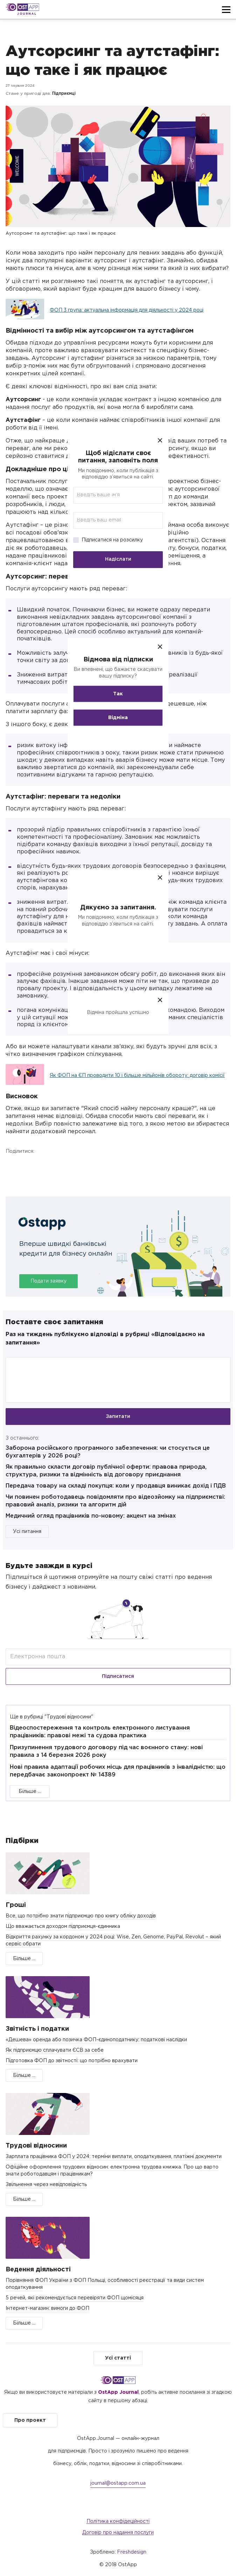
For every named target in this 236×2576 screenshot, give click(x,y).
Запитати (118, 1416)
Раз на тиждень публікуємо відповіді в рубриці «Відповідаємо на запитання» (105, 1339)
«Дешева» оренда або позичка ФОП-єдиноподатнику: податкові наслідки (96, 2040)
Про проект (30, 2420)
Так (118, 693)
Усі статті (118, 2358)
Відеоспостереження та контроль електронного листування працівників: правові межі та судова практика (100, 1731)
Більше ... (30, 1791)
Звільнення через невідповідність (46, 2185)
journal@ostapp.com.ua (118, 2483)
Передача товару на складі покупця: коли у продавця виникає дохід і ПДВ (116, 1486)
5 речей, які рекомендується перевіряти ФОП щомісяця (75, 2298)
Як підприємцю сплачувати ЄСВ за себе (55, 2050)
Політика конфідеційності (118, 2521)
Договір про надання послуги (118, 2533)
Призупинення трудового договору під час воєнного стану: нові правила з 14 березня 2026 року (106, 1751)
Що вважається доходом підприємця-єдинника (63, 1926)
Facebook (13, 1167)
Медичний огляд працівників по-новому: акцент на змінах (91, 1516)
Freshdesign (131, 2552)
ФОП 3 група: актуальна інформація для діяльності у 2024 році (126, 310)
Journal (26, 14)
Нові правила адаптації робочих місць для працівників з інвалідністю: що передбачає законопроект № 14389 (117, 1771)
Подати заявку (48, 1281)
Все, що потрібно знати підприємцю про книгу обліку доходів (81, 1916)
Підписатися (118, 1676)
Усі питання (27, 1532)
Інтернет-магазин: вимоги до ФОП (47, 2308)
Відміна (118, 717)
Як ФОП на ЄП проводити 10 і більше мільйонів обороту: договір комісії (137, 1075)
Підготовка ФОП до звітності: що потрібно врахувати (72, 2061)
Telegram (79, 1167)
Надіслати (118, 559)
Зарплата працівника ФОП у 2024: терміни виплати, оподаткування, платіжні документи (114, 2157)
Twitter (46, 1167)
